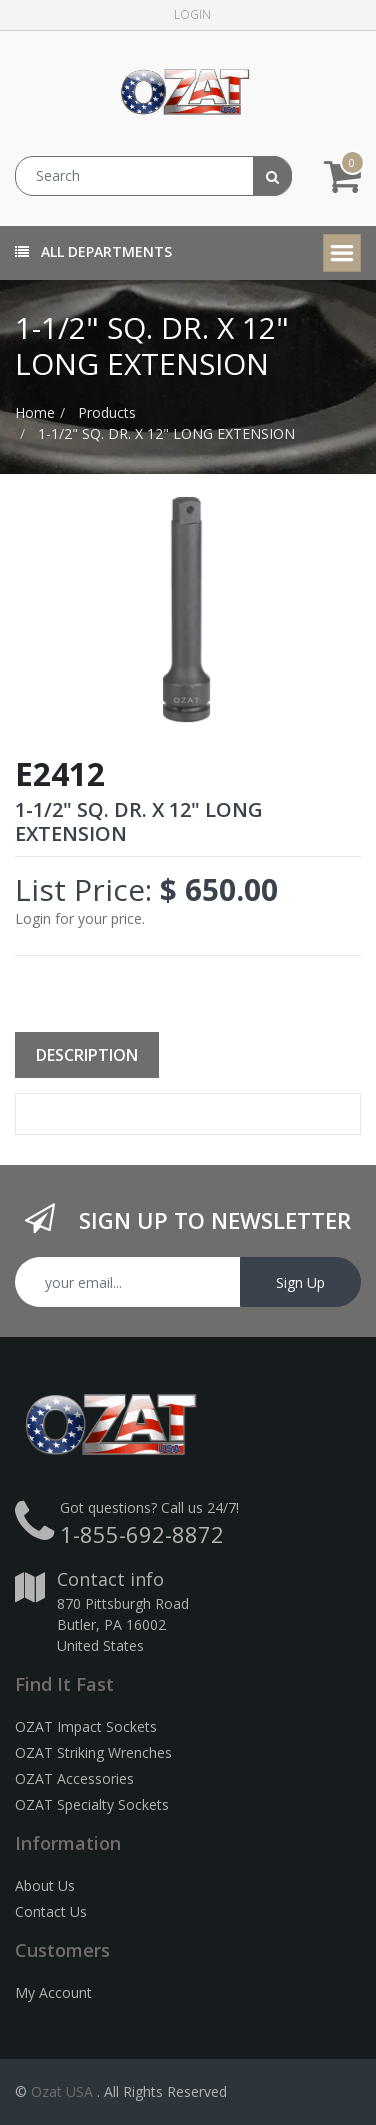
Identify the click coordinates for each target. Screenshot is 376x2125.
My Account (53, 1992)
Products (107, 412)
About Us (45, 1885)
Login (192, 14)
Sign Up (300, 1282)
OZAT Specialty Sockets (92, 1804)
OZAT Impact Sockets (86, 1726)
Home (35, 412)
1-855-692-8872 (142, 1534)
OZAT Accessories (74, 1778)
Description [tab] (87, 1055)
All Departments (93, 251)
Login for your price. (80, 918)
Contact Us (51, 1911)
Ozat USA (62, 2091)
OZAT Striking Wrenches (93, 1752)
